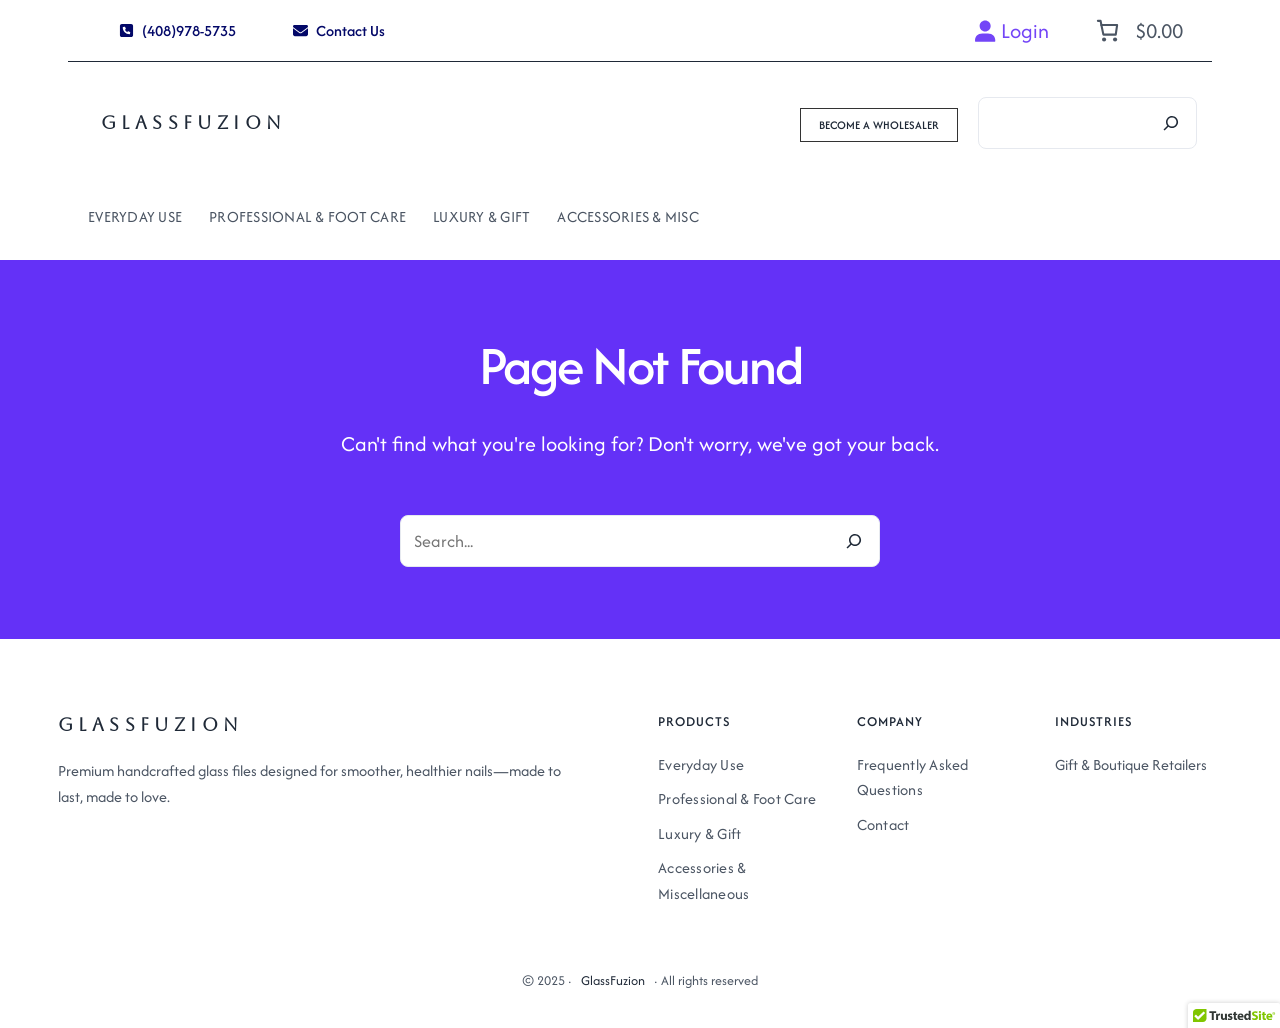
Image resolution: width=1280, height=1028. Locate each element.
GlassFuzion (193, 122)
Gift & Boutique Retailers (1131, 764)
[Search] (1171, 123)
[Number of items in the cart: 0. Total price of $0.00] (1137, 30)
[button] (178, 30)
